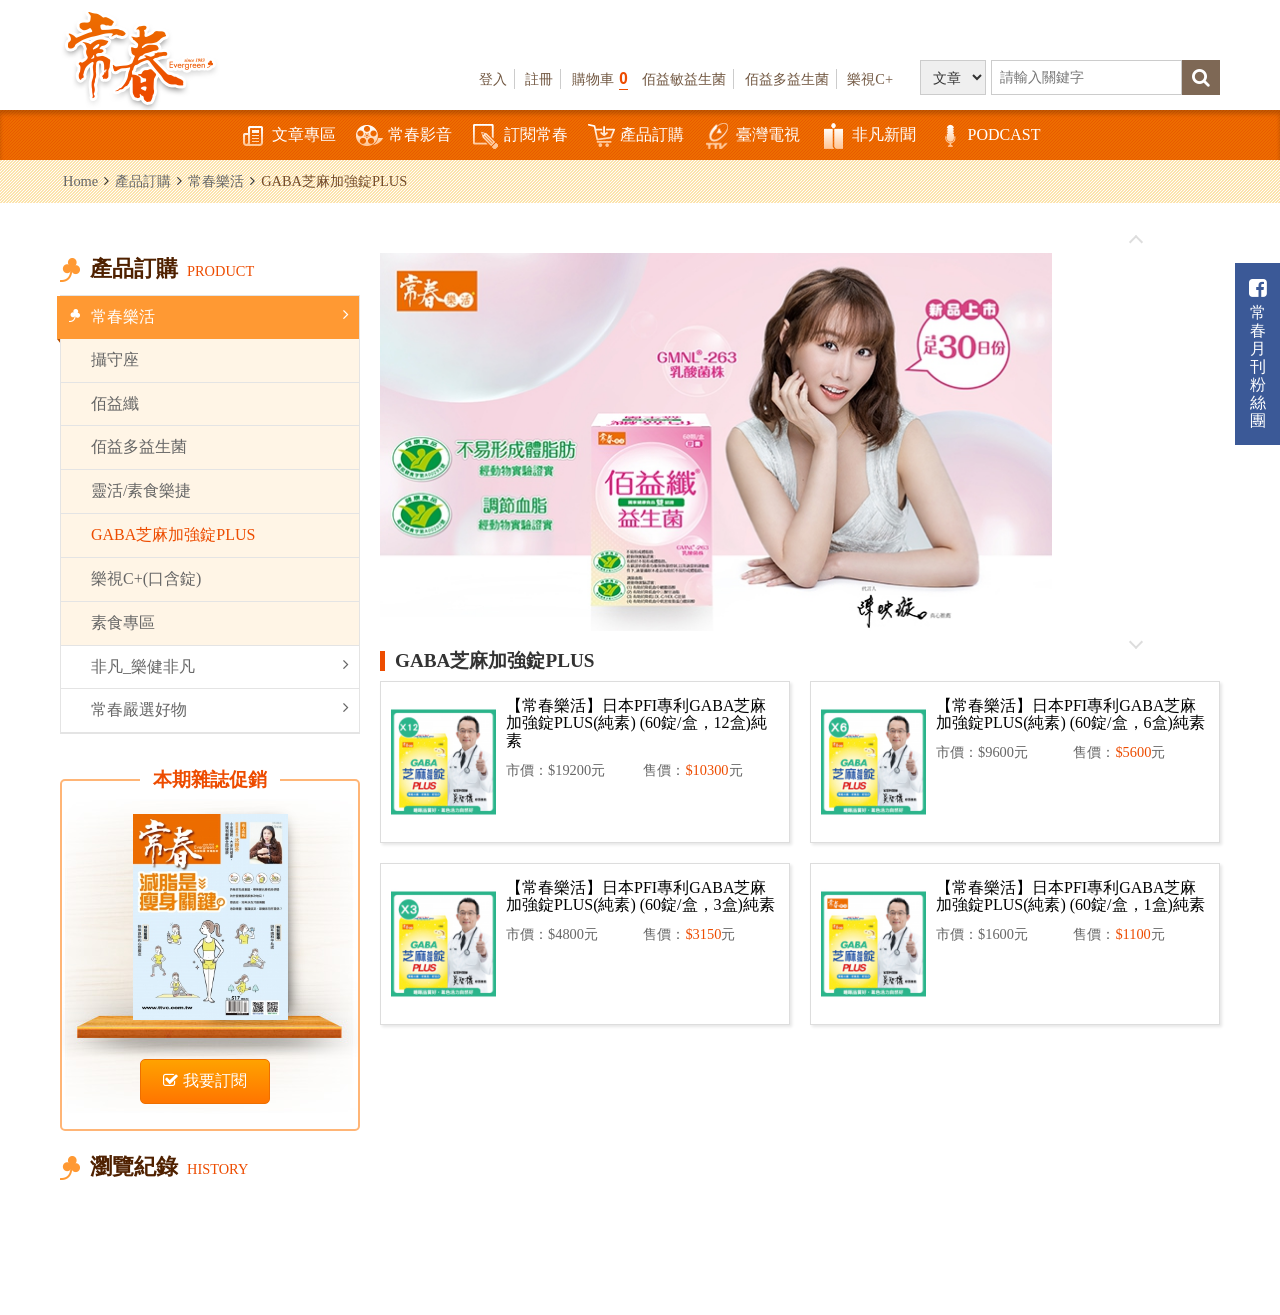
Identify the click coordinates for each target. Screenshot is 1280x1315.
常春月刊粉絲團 (1258, 353)
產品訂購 (636, 136)
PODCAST (988, 136)
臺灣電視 (752, 136)
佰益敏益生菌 (684, 79)
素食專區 (123, 622)
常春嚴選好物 (220, 708)
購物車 (600, 78)
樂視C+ (870, 79)
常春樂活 (216, 181)
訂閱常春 (520, 136)
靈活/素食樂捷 (141, 490)
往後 (1136, 644)
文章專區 (288, 136)
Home (80, 181)
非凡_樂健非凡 (220, 665)
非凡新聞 (868, 136)
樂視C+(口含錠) (146, 578)
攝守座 (115, 359)
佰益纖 (115, 403)
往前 (1136, 240)
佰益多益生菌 (787, 79)
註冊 (539, 79)
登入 (493, 79)
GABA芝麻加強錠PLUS (173, 534)
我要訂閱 (205, 1080)
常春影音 (404, 136)
